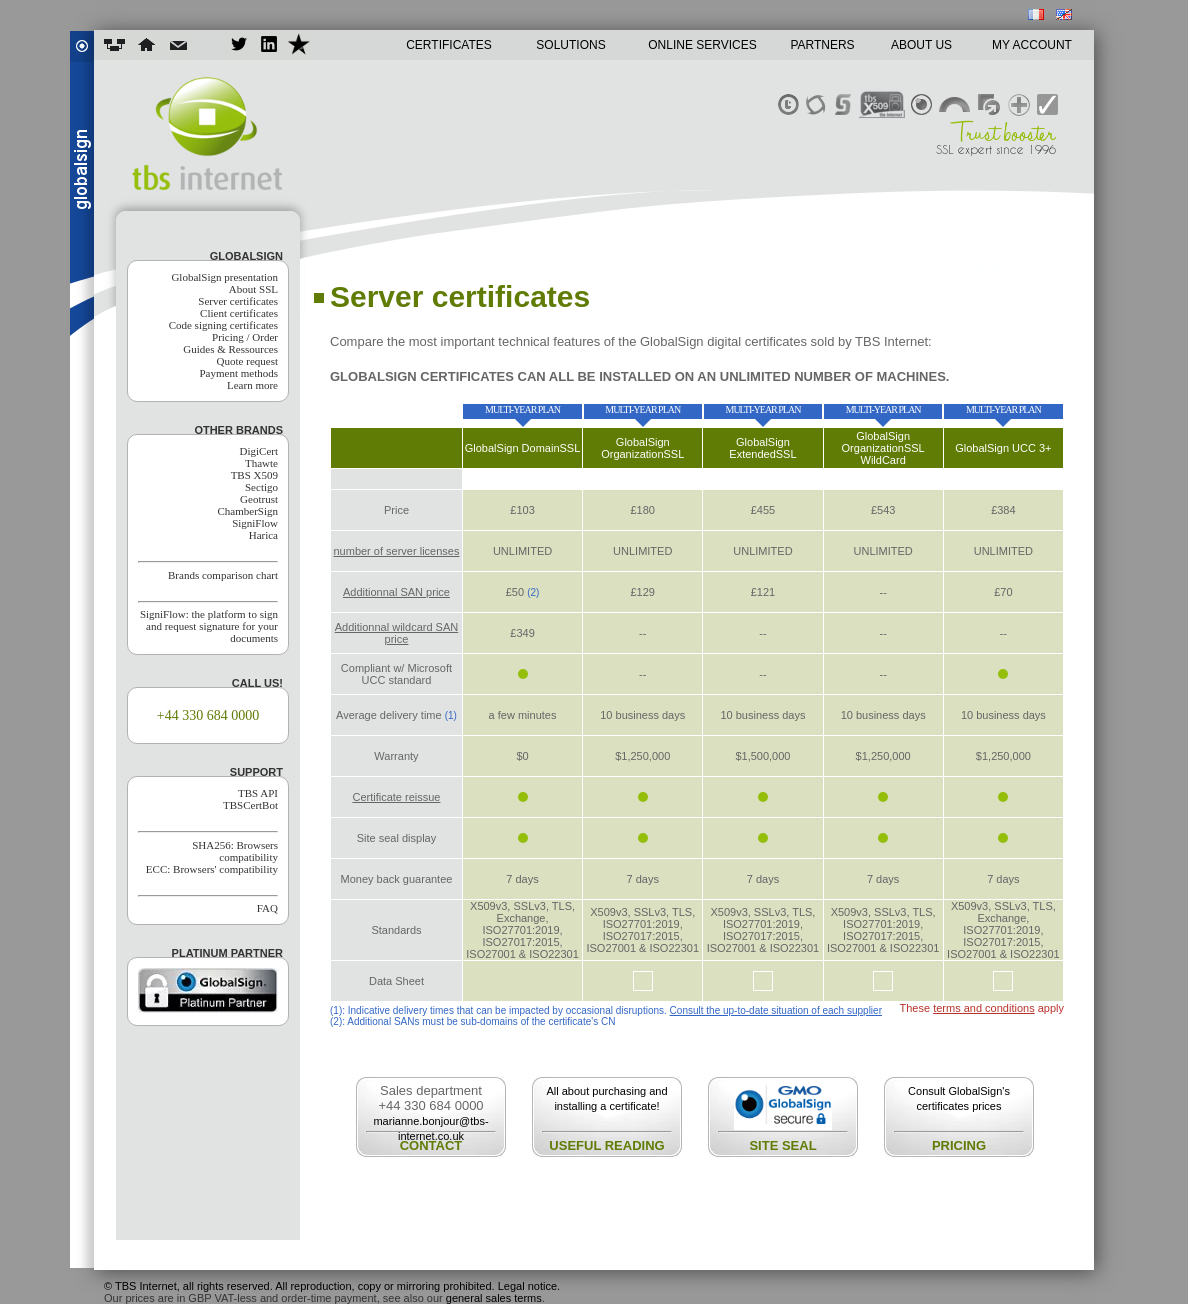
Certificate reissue (396, 797)
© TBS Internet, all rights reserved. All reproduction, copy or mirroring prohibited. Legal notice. (332, 1286)
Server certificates (238, 301)
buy (523, 478)
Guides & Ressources (230, 349)
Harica (263, 535)
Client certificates (239, 313)
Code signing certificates (223, 325)
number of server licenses (396, 551)
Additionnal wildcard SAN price (397, 633)
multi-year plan (522, 409)
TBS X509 (254, 475)
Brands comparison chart (223, 575)
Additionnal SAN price (396, 592)
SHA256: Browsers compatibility (235, 851)
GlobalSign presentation (224, 277)
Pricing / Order (245, 337)
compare (606, 1229)
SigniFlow (255, 523)
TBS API (258, 793)
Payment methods (238, 373)
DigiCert (259, 451)
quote (974, 1229)
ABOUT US (921, 45)
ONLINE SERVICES (702, 45)
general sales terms (494, 1298)
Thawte (261, 463)
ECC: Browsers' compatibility (212, 869)
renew (790, 1229)
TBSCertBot (250, 805)
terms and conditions (984, 1008)
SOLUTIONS (570, 45)
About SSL (253, 289)
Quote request (247, 361)
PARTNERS (822, 45)
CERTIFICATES (449, 45)
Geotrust (259, 499)
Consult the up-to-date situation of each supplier (776, 1010)
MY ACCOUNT (1032, 45)
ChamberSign (248, 511)
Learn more (252, 385)
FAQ (267, 908)
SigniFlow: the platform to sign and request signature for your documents (209, 626)
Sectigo (261, 487)
